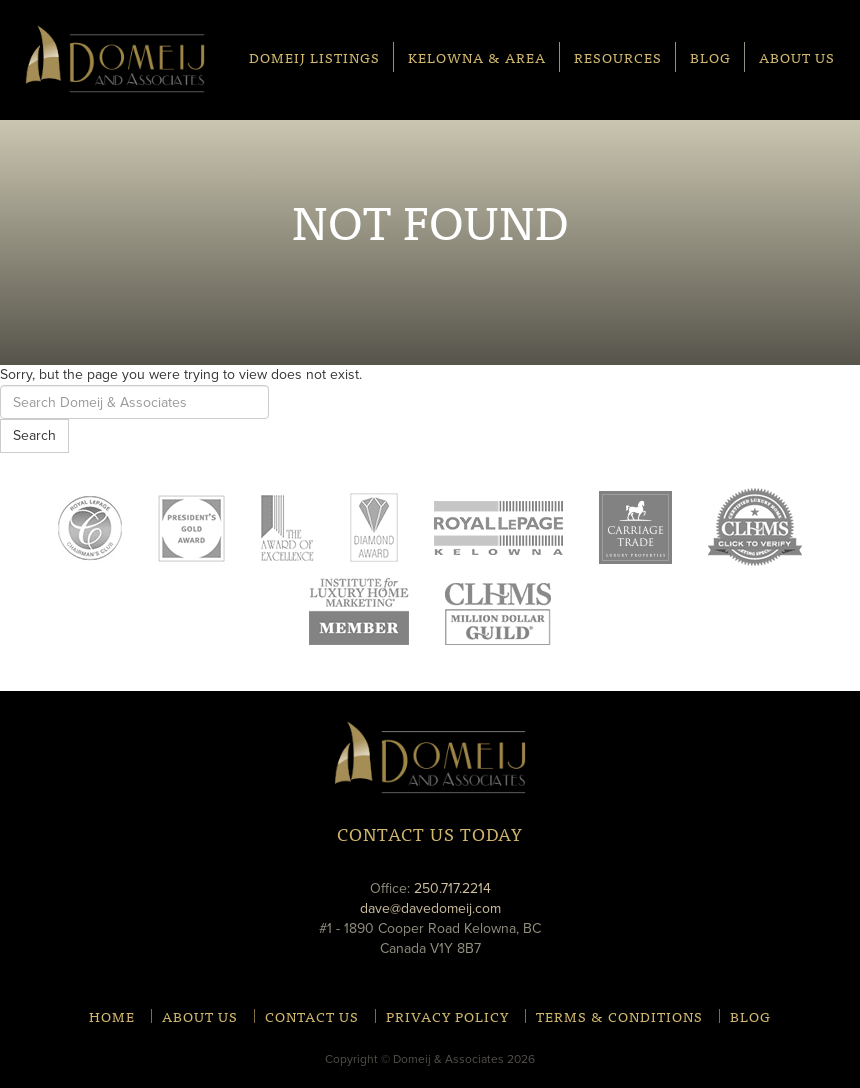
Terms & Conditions (619, 1016)
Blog (710, 56)
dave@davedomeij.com (430, 908)
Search (34, 435)
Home (112, 1016)
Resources (618, 56)
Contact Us (312, 1016)
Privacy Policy (447, 1016)
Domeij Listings (314, 56)
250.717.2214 (452, 888)
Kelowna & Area (477, 56)
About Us (797, 56)
